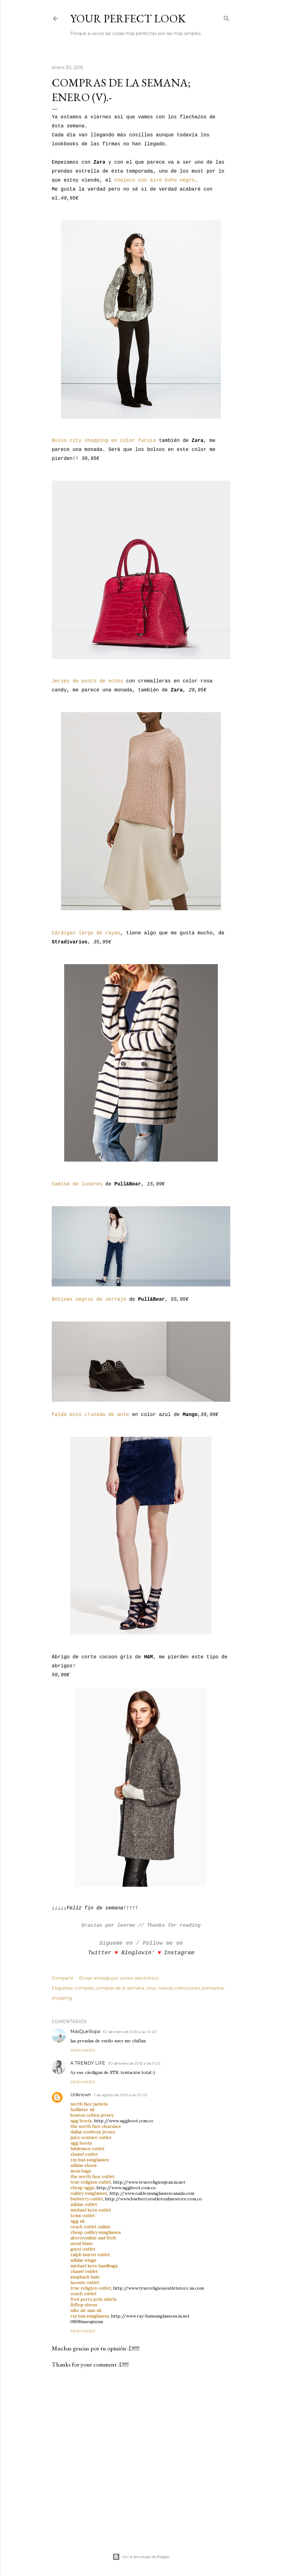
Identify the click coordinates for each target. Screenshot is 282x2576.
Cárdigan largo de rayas (86, 933)
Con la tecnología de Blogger (141, 2557)
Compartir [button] (62, 1978)
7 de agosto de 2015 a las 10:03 (120, 2095)
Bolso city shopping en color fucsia (104, 440)
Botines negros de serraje (89, 1299)
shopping (62, 1998)
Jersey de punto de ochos (87, 681)
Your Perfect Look (128, 18)
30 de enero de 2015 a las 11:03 (134, 2063)
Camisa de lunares (77, 1184)
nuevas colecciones (179, 1988)
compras (84, 1988)
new (151, 1988)
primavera (212, 1988)
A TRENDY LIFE (87, 2063)
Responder (82, 2050)
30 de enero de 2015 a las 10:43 (129, 2031)
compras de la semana (119, 1988)
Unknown (80, 2094)
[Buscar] (226, 17)
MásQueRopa (85, 2031)
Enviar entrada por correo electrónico (119, 1978)
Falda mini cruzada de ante (90, 1415)
